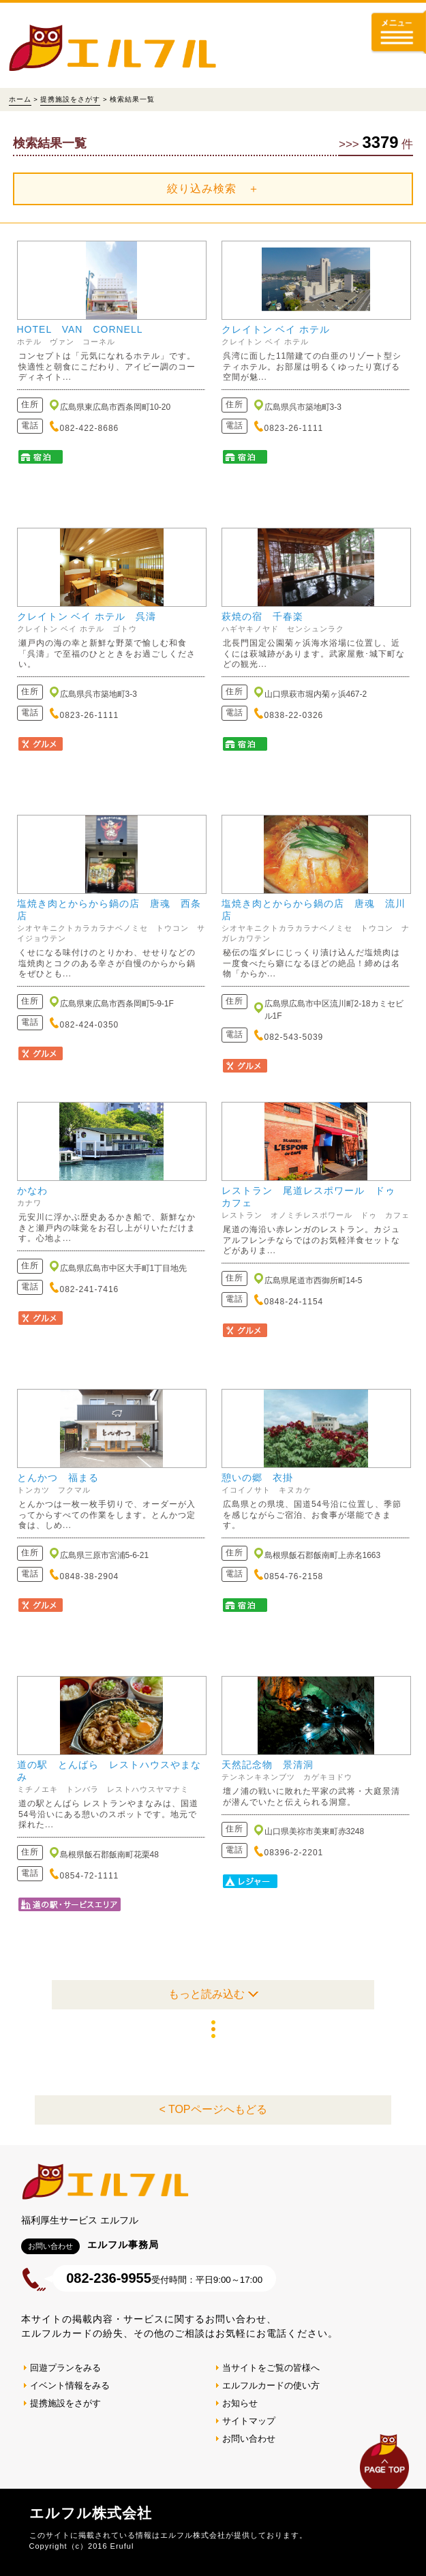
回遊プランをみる (65, 2368)
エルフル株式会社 (90, 2513)
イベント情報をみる (70, 2385)
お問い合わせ (248, 2438)
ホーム (20, 99)
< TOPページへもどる (213, 2109)
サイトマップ (248, 2421)
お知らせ (240, 2403)
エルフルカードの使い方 (271, 2385)
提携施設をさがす (70, 99)
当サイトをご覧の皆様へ (271, 2368)
